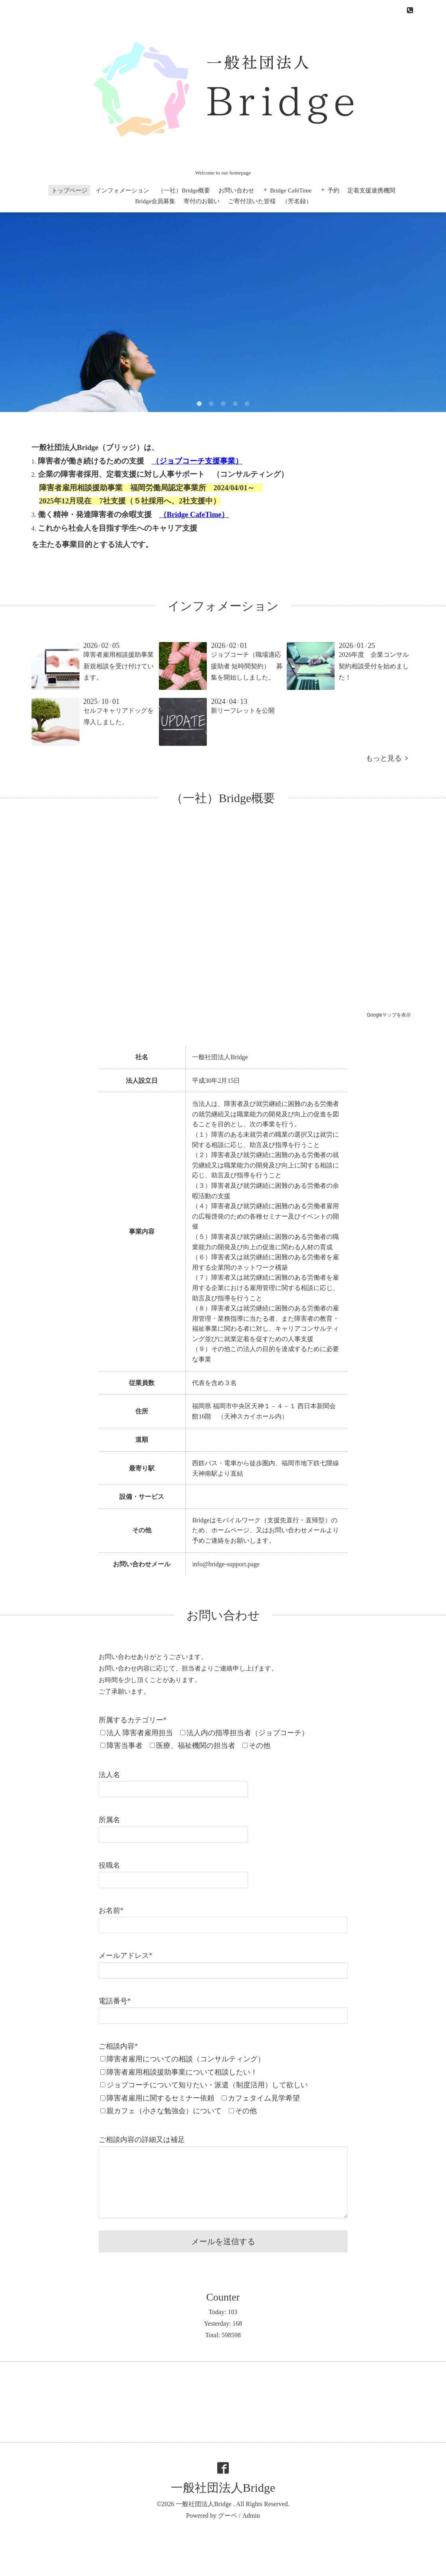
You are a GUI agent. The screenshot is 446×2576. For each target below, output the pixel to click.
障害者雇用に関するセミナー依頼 (160, 2098)
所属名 (109, 1820)
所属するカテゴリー (133, 1720)
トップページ (69, 190)
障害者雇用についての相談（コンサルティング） (186, 2059)
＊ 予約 (329, 190)
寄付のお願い (202, 201)
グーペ (227, 2515)
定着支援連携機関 (371, 190)
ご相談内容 (118, 2046)
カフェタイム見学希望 (264, 2098)
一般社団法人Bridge (223, 2487)
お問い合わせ (236, 190)
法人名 (109, 1775)
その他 (259, 1746)
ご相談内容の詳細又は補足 (142, 2140)
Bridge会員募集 (155, 201)
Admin (251, 2515)
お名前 (111, 1910)
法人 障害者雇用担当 (140, 1733)
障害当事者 (125, 1746)
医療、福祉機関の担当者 (195, 1746)
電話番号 (115, 2001)
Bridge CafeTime (194, 514)
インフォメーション (122, 190)
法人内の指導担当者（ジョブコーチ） (247, 1733)
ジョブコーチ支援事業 (197, 461)
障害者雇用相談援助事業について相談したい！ (182, 2072)
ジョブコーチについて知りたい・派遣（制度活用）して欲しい (207, 2085)
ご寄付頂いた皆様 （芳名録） (270, 201)
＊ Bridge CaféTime (286, 190)
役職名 (109, 1865)
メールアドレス (126, 1956)
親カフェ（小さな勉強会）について (164, 2111)
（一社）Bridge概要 (184, 190)
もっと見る (387, 758)
